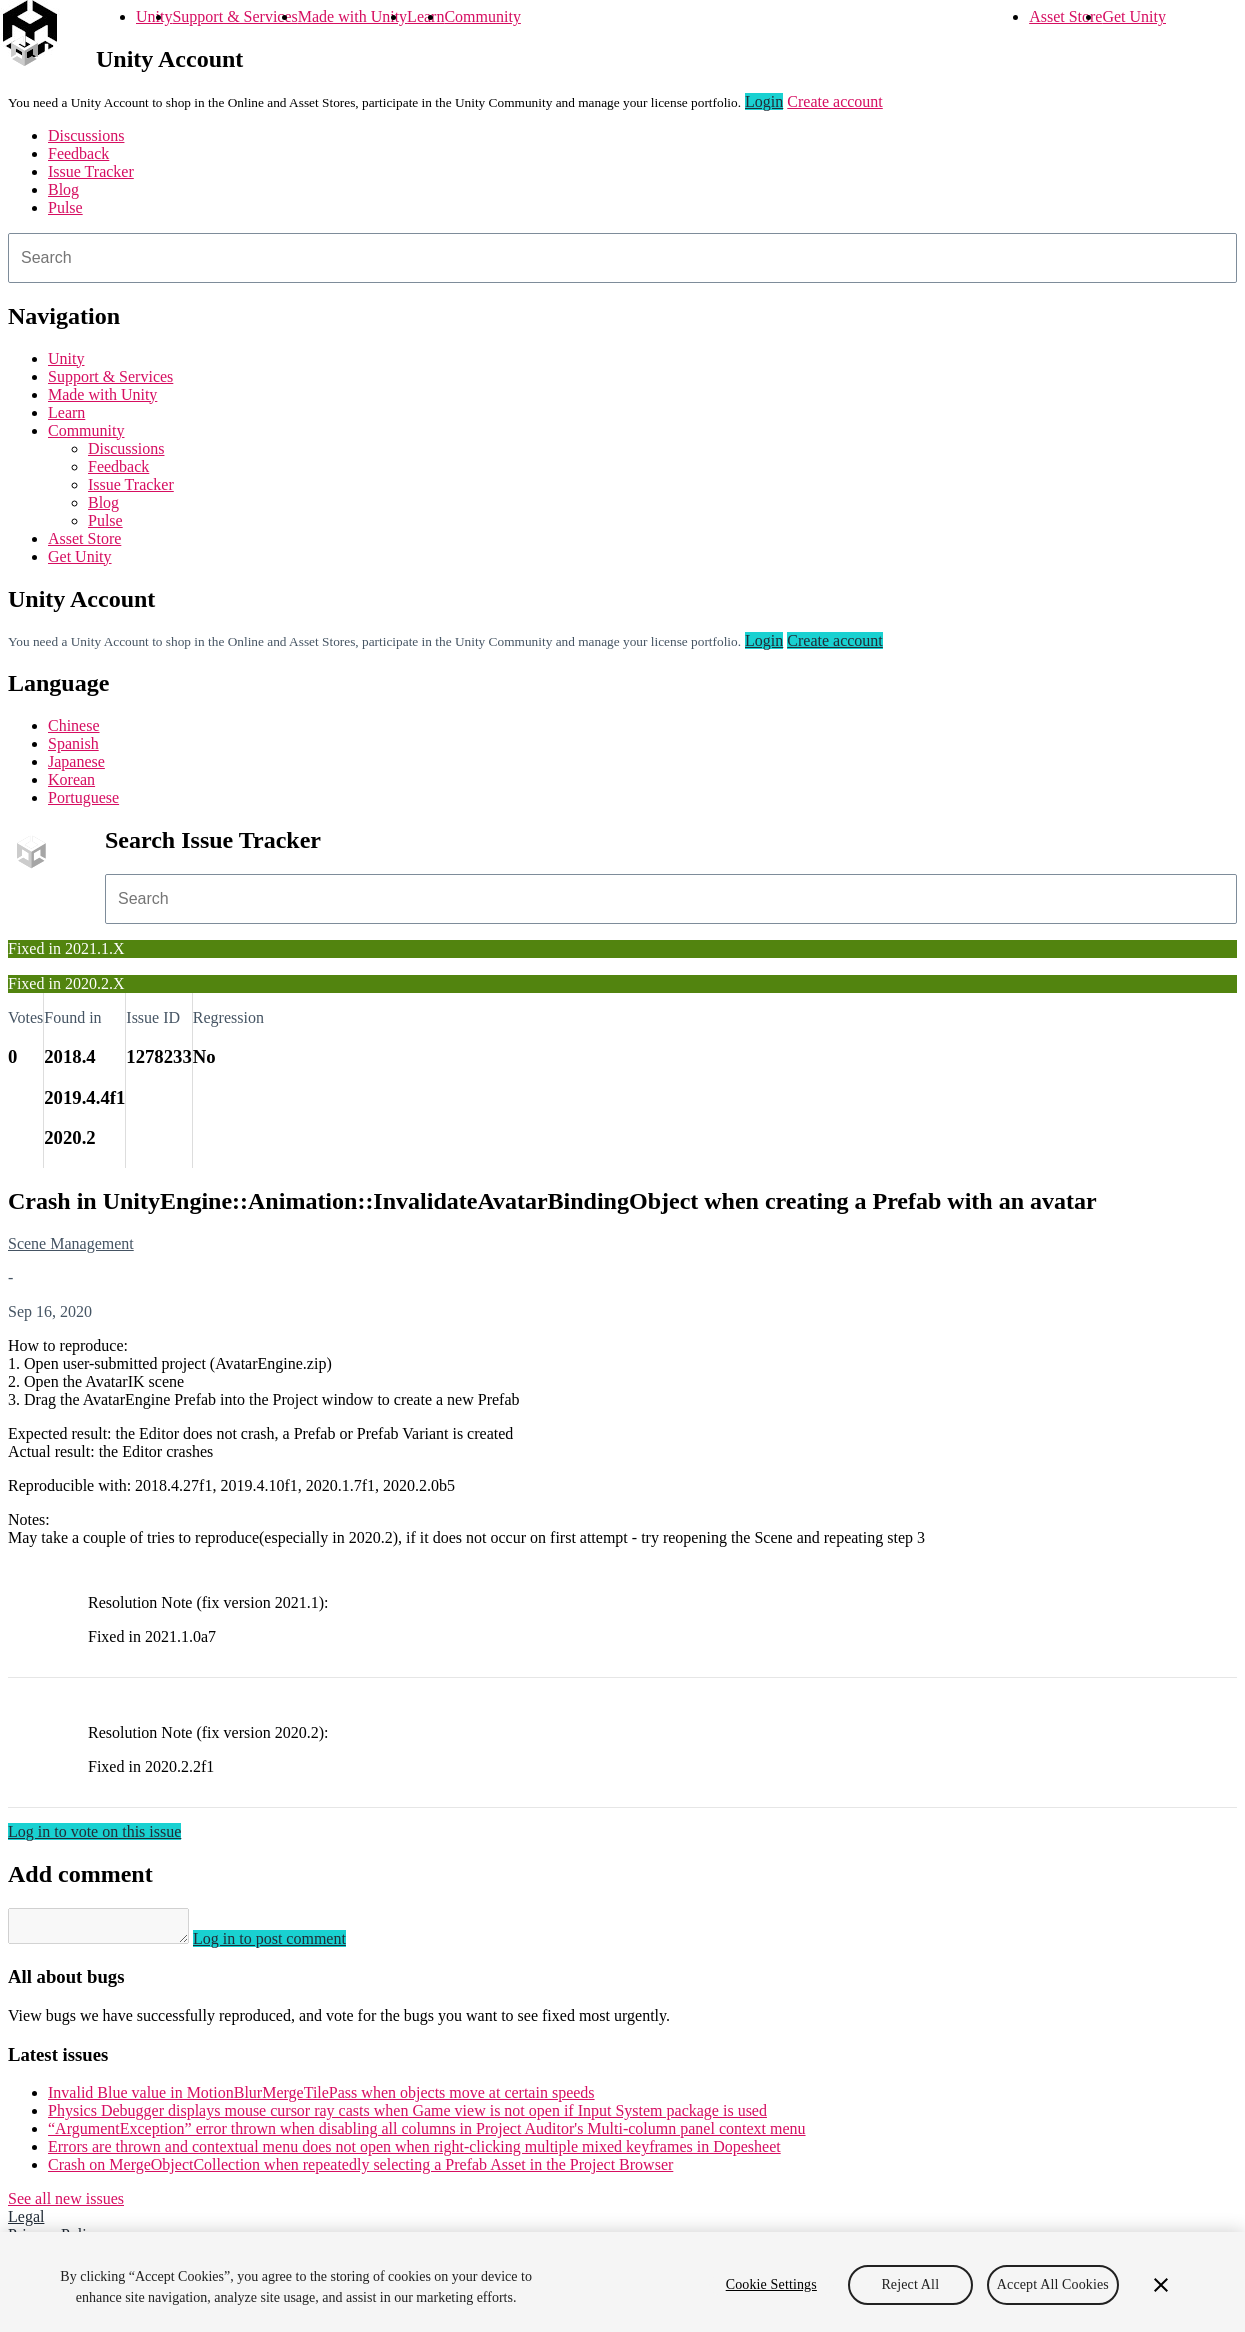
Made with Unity (352, 16)
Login (764, 101)
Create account (835, 101)
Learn (425, 16)
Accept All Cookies (1053, 2284)
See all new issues (66, 2204)
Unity (154, 16)
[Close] (1161, 2285)
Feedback (78, 153)
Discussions (86, 135)
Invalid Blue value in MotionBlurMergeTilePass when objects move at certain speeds (321, 2098)
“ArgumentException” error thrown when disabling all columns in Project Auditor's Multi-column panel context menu (427, 2134)
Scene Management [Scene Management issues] (71, 1243)
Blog (63, 189)
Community (482, 16)
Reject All (910, 2284)
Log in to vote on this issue (94, 1831)
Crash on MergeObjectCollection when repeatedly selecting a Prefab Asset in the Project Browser (360, 2170)
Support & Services (234, 16)
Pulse (65, 207)
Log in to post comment (289, 1944)
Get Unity (1134, 16)
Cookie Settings (771, 2284)
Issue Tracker (91, 171)
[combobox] (622, 258)
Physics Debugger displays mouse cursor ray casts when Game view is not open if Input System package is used (407, 2116)
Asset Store (1065, 16)
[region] (622, 2282)
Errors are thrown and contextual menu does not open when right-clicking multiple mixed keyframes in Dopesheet (414, 2152)
